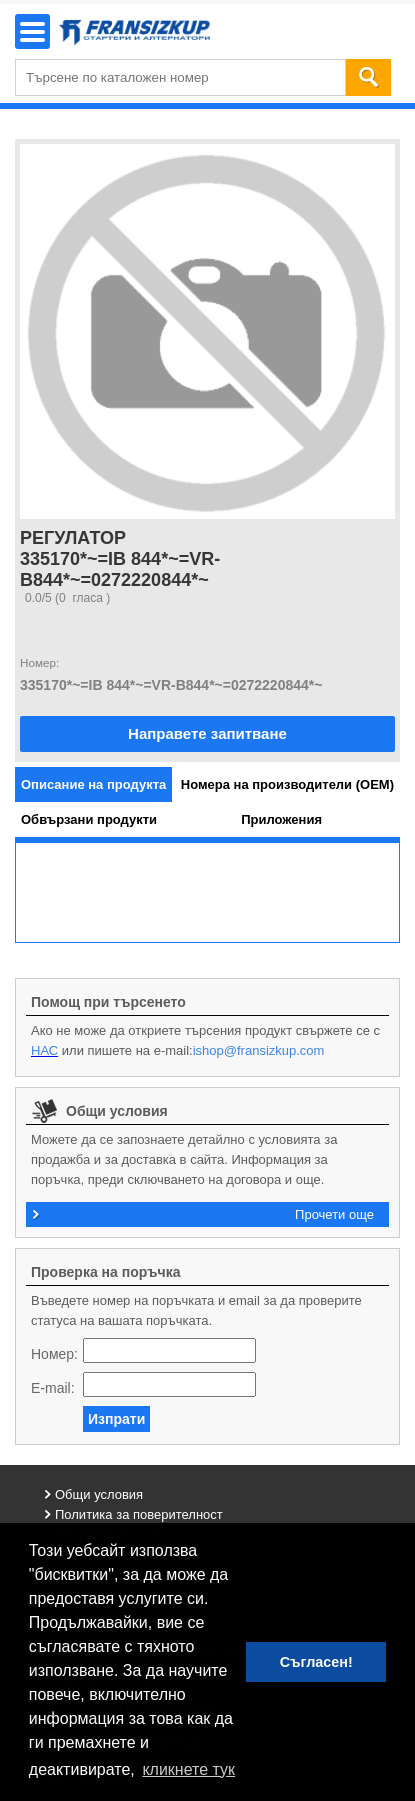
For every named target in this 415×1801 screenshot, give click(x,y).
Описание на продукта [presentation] (93, 784)
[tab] (93, 784)
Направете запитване (207, 733)
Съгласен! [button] (316, 1662)
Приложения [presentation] (281, 819)
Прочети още (334, 1214)
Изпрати (116, 1419)
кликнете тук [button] (188, 1769)
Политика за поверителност (139, 1514)
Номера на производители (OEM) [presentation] (287, 784)
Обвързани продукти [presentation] (89, 819)
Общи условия (99, 1494)
